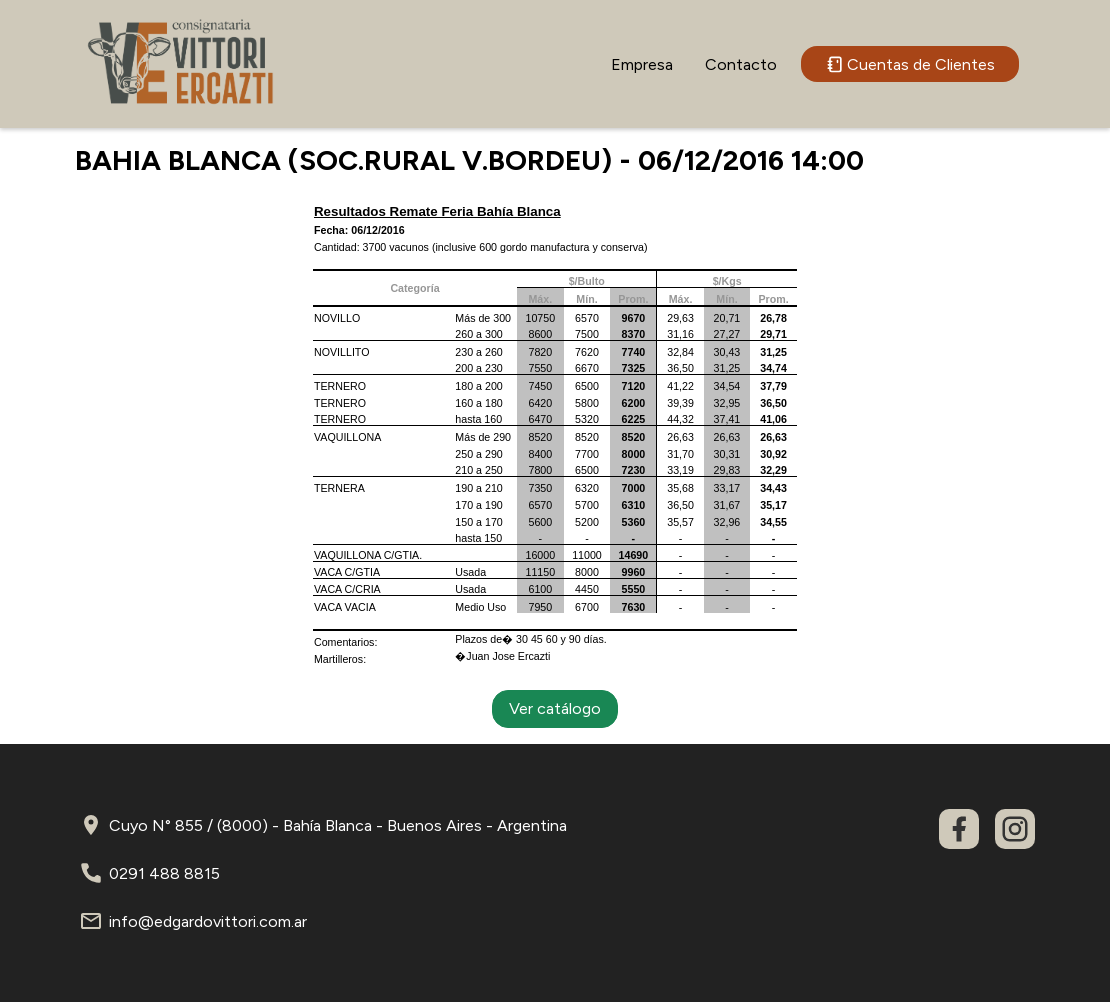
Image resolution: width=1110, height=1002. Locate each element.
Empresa (642, 64)
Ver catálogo (555, 708)
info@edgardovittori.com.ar (208, 921)
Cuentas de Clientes (910, 64)
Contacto (741, 64)
